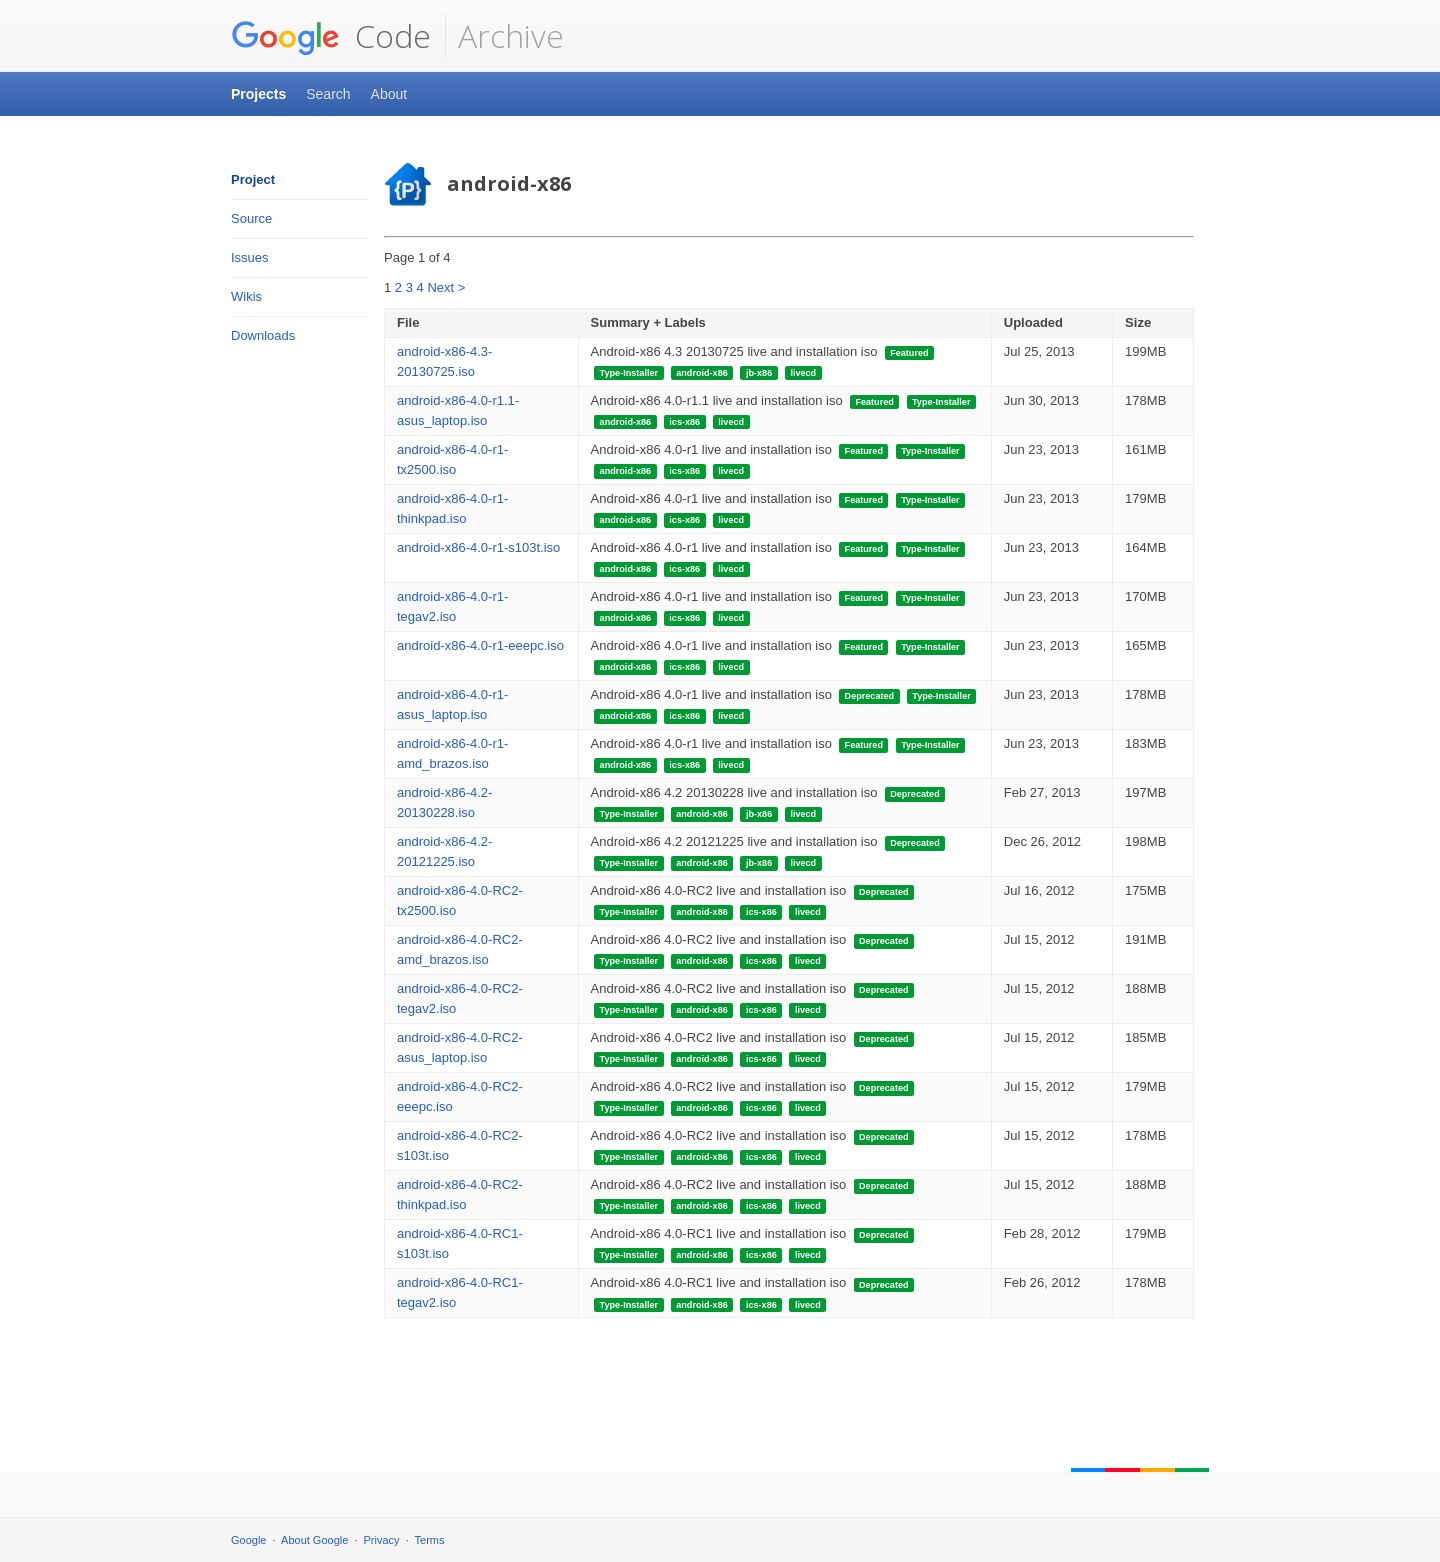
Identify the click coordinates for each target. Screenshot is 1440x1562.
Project (253, 179)
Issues (250, 257)
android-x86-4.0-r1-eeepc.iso (480, 645)
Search (328, 94)
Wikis (246, 296)
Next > (446, 287)
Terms (430, 1540)
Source (251, 218)
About (389, 94)
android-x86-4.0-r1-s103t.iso (478, 547)
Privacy (382, 1540)
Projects (258, 94)
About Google (314, 1540)
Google (248, 1540)
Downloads (263, 335)
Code (331, 36)
